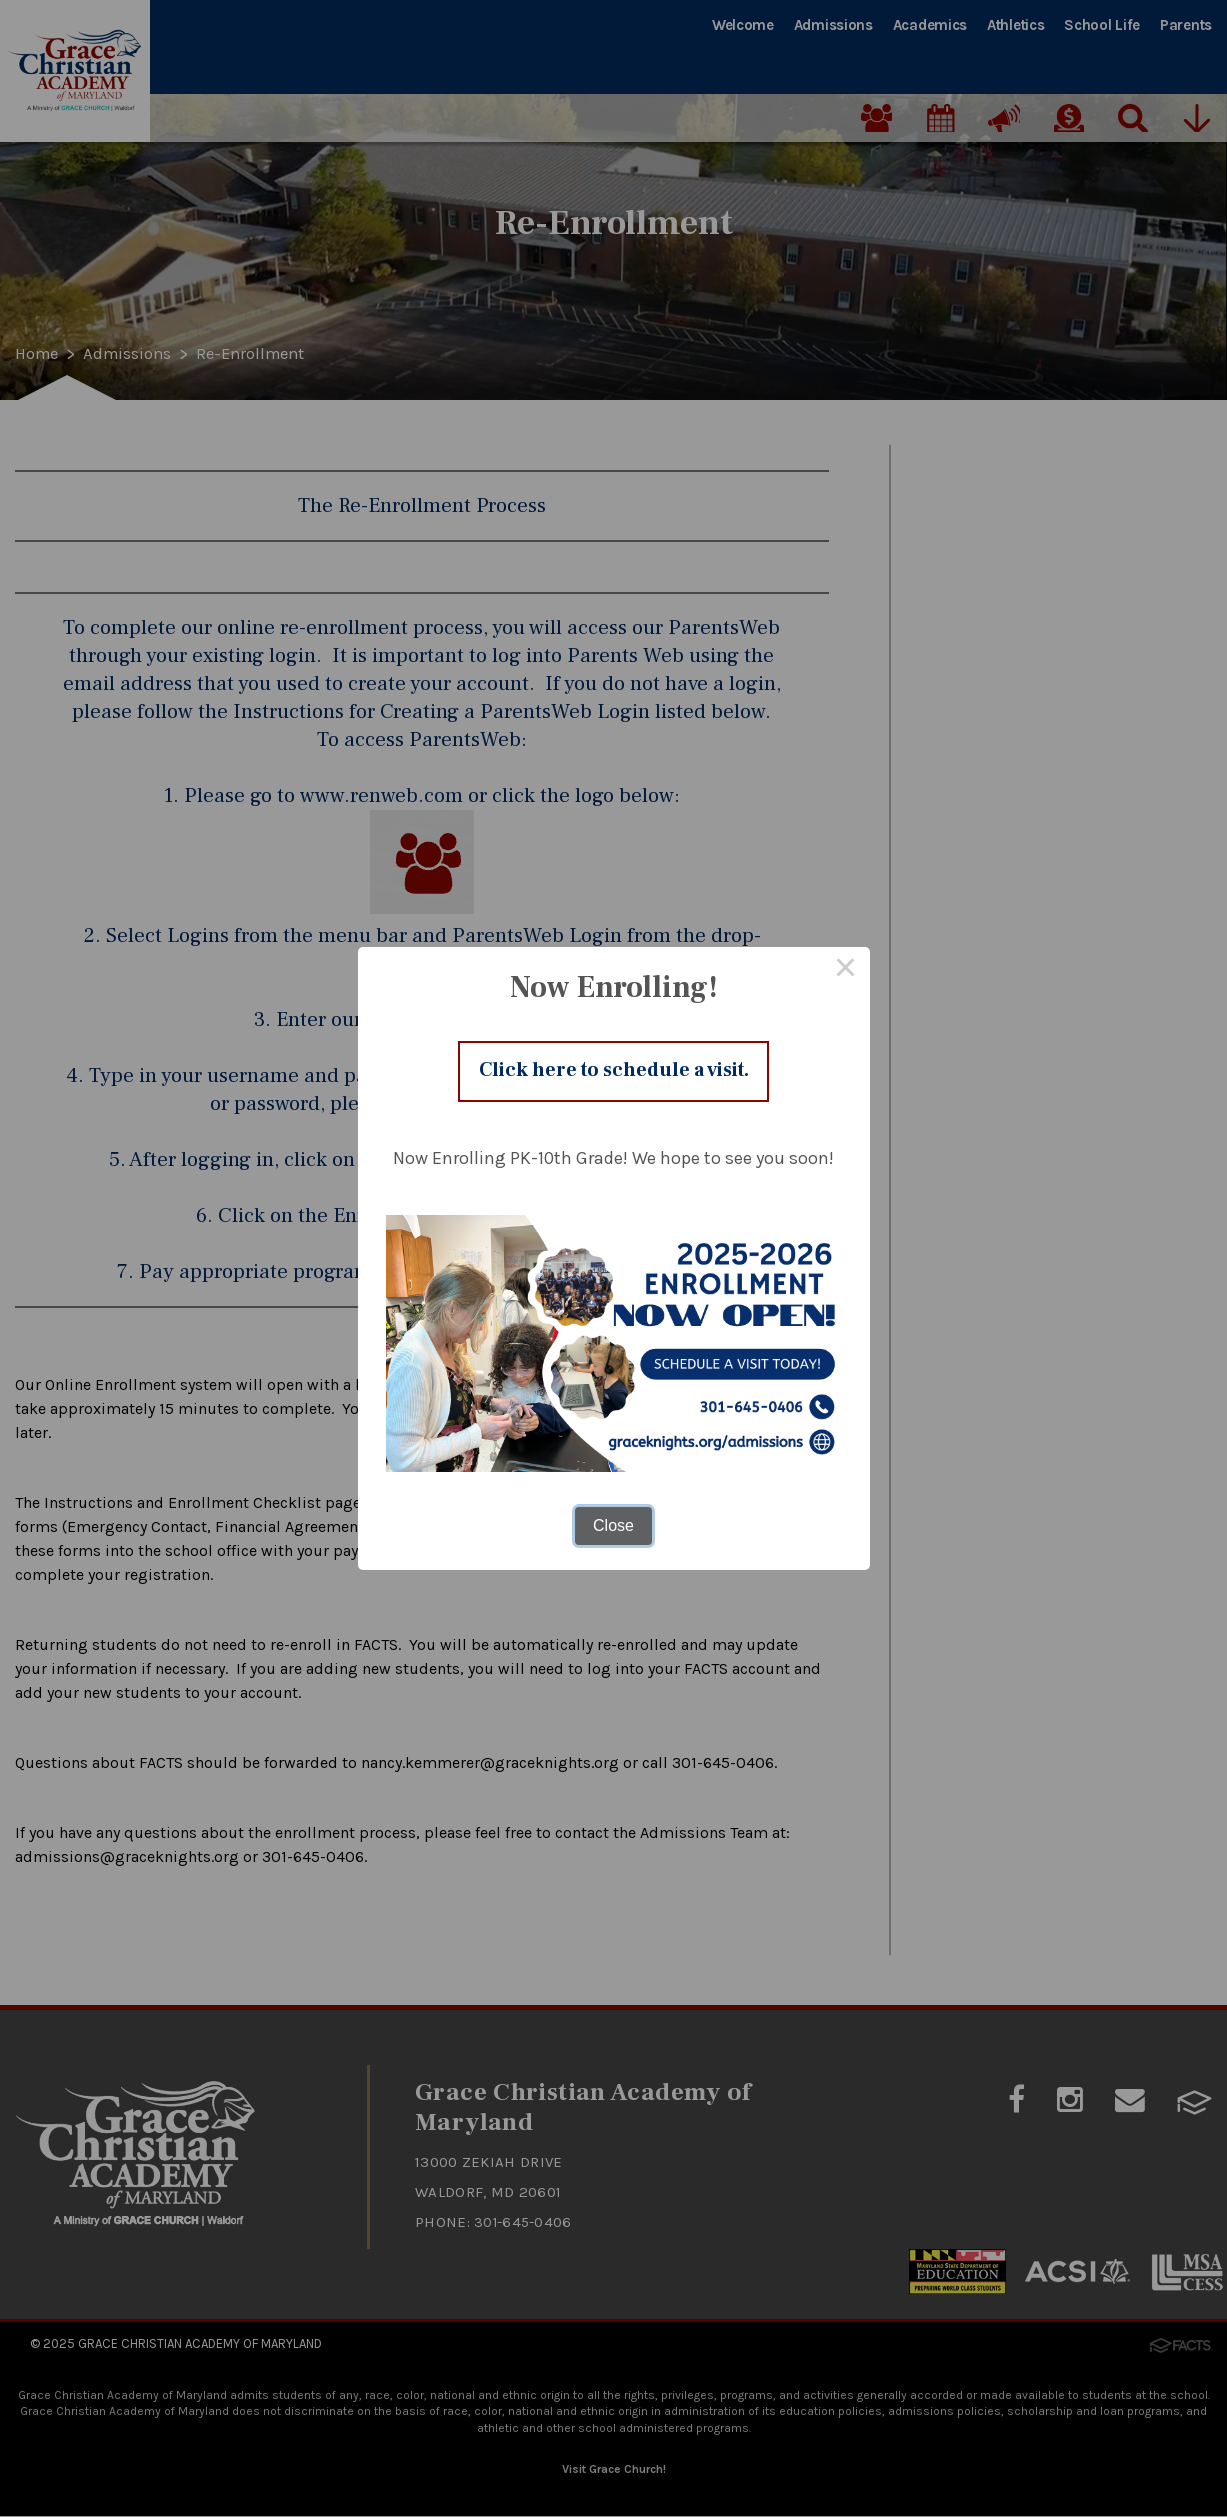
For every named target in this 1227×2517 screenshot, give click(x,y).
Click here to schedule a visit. (614, 1071)
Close (613, 1530)
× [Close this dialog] (846, 966)
